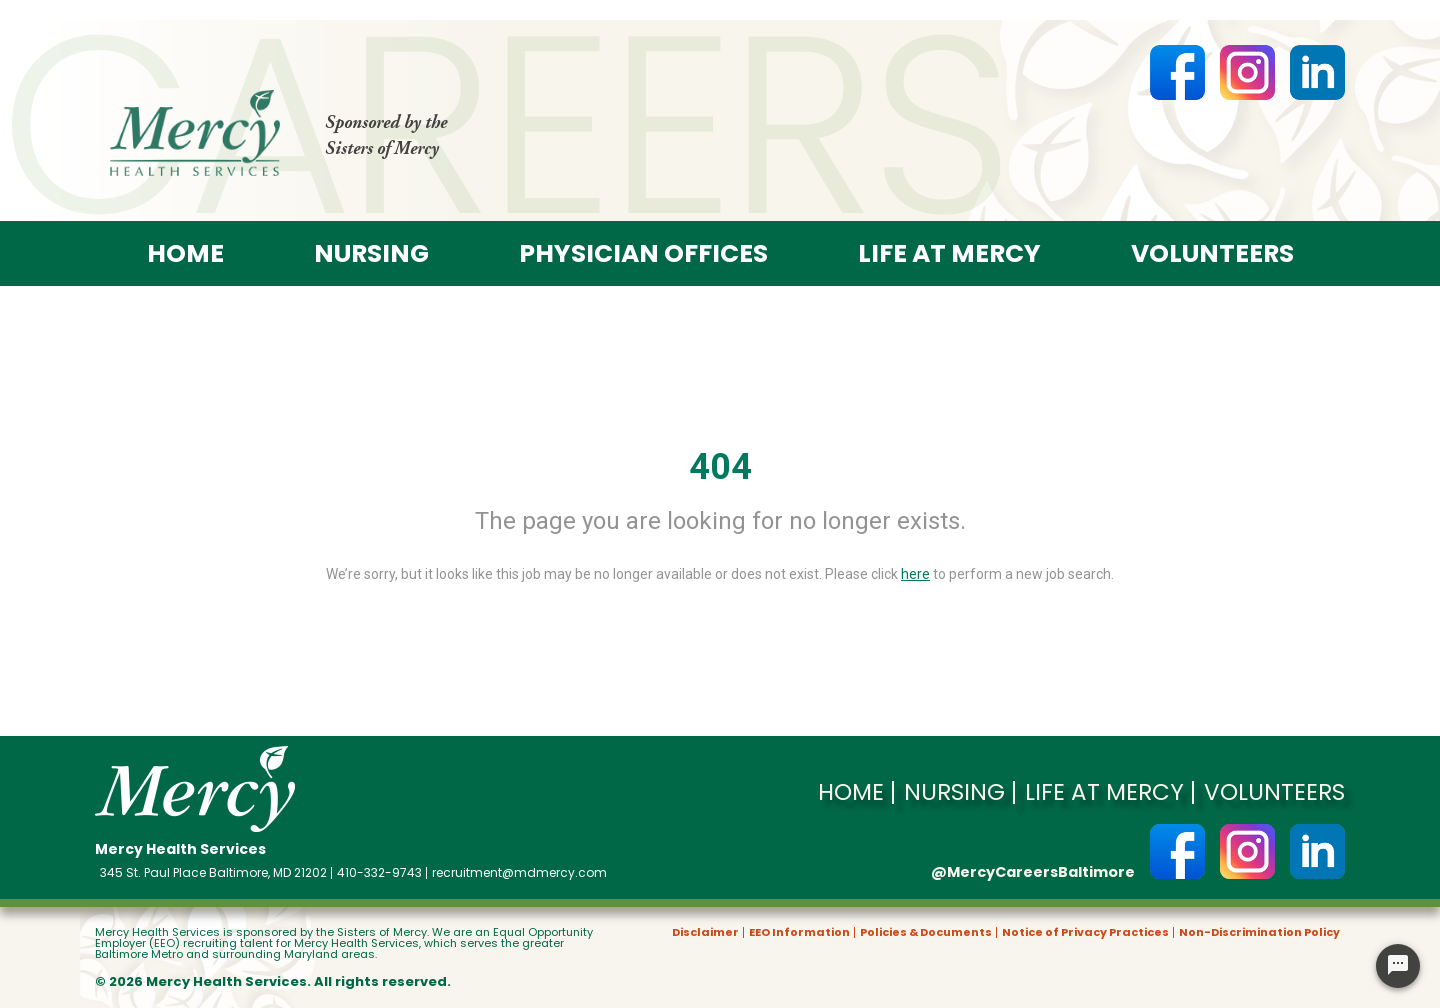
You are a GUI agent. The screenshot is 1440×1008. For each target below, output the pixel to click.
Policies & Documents (926, 932)
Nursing (371, 253)
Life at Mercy (949, 253)
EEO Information (799, 932)
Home (185, 253)
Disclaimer (705, 932)
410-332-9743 (379, 873)
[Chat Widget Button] (1398, 966)
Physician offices (643, 253)
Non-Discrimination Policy (1259, 932)
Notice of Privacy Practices (1085, 932)
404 (720, 467)
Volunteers (1212, 253)
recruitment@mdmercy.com (519, 873)
